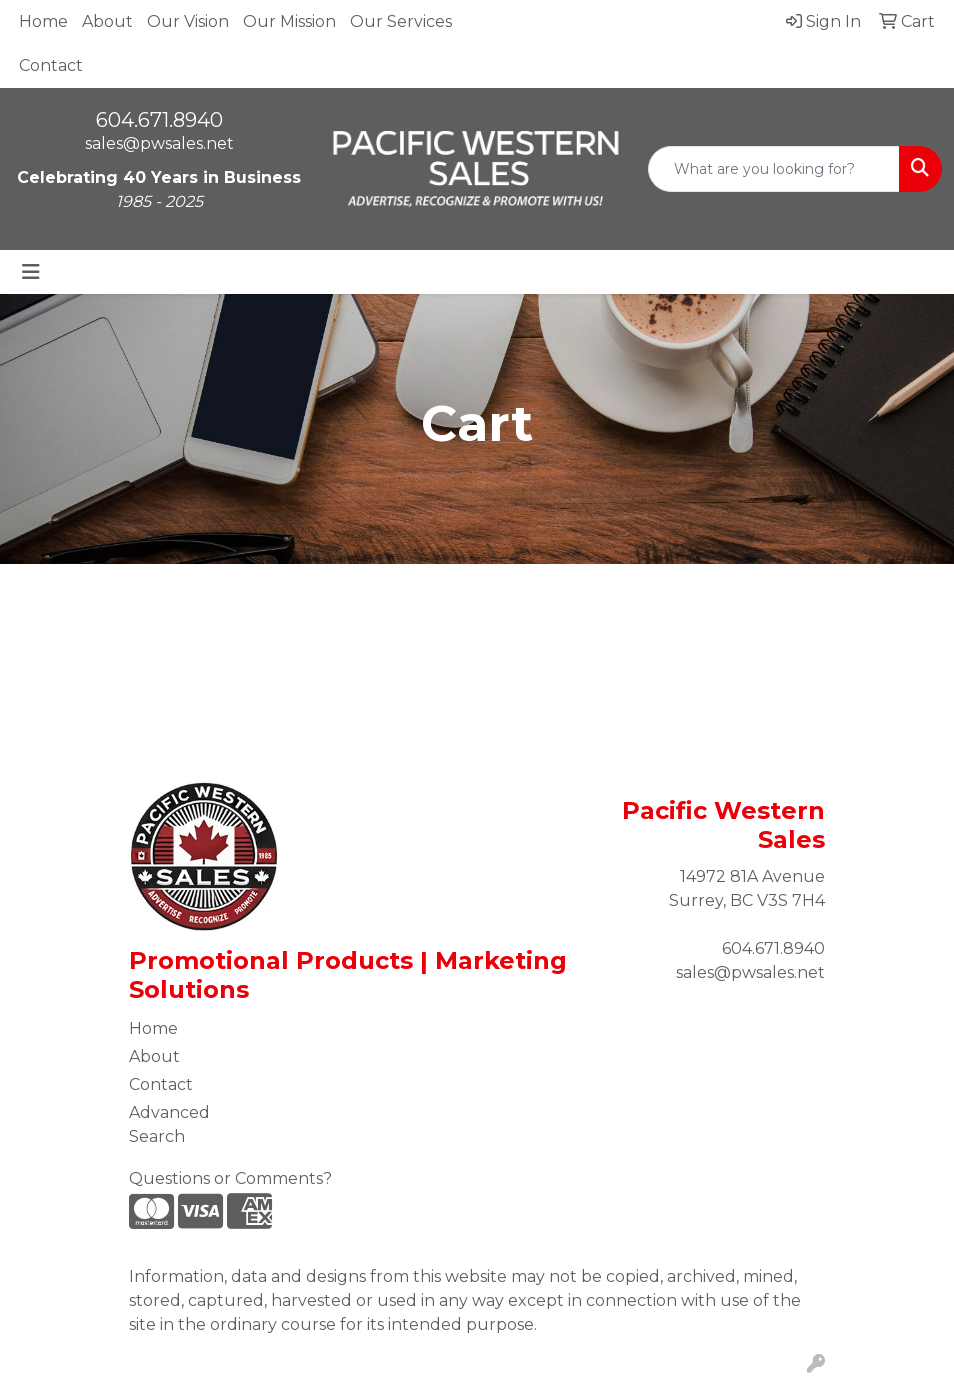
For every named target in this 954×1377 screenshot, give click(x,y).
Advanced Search (169, 1124)
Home (43, 21)
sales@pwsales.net (159, 143)
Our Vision (188, 21)
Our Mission (289, 21)
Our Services (401, 21)
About (107, 21)
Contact (51, 65)
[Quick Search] (774, 169)
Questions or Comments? (230, 1178)
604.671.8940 (159, 120)
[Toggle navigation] (31, 272)
